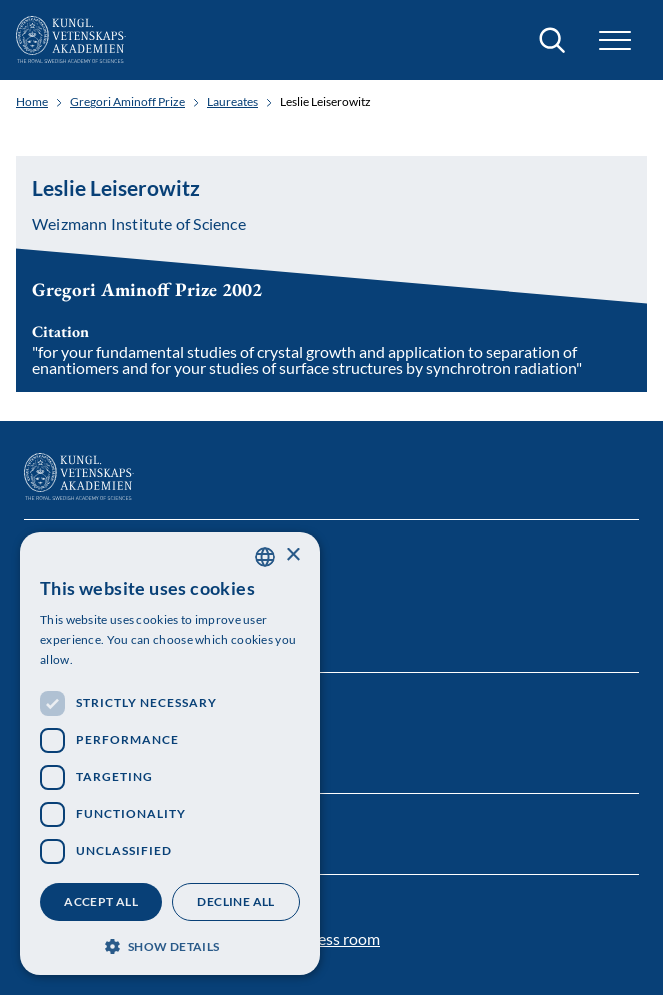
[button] (615, 40)
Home (32, 102)
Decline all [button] (235, 901)
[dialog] (170, 753)
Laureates (232, 102)
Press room (341, 938)
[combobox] (265, 557)
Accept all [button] (101, 901)
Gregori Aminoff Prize (127, 102)
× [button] (292, 555)
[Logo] (71, 40)
